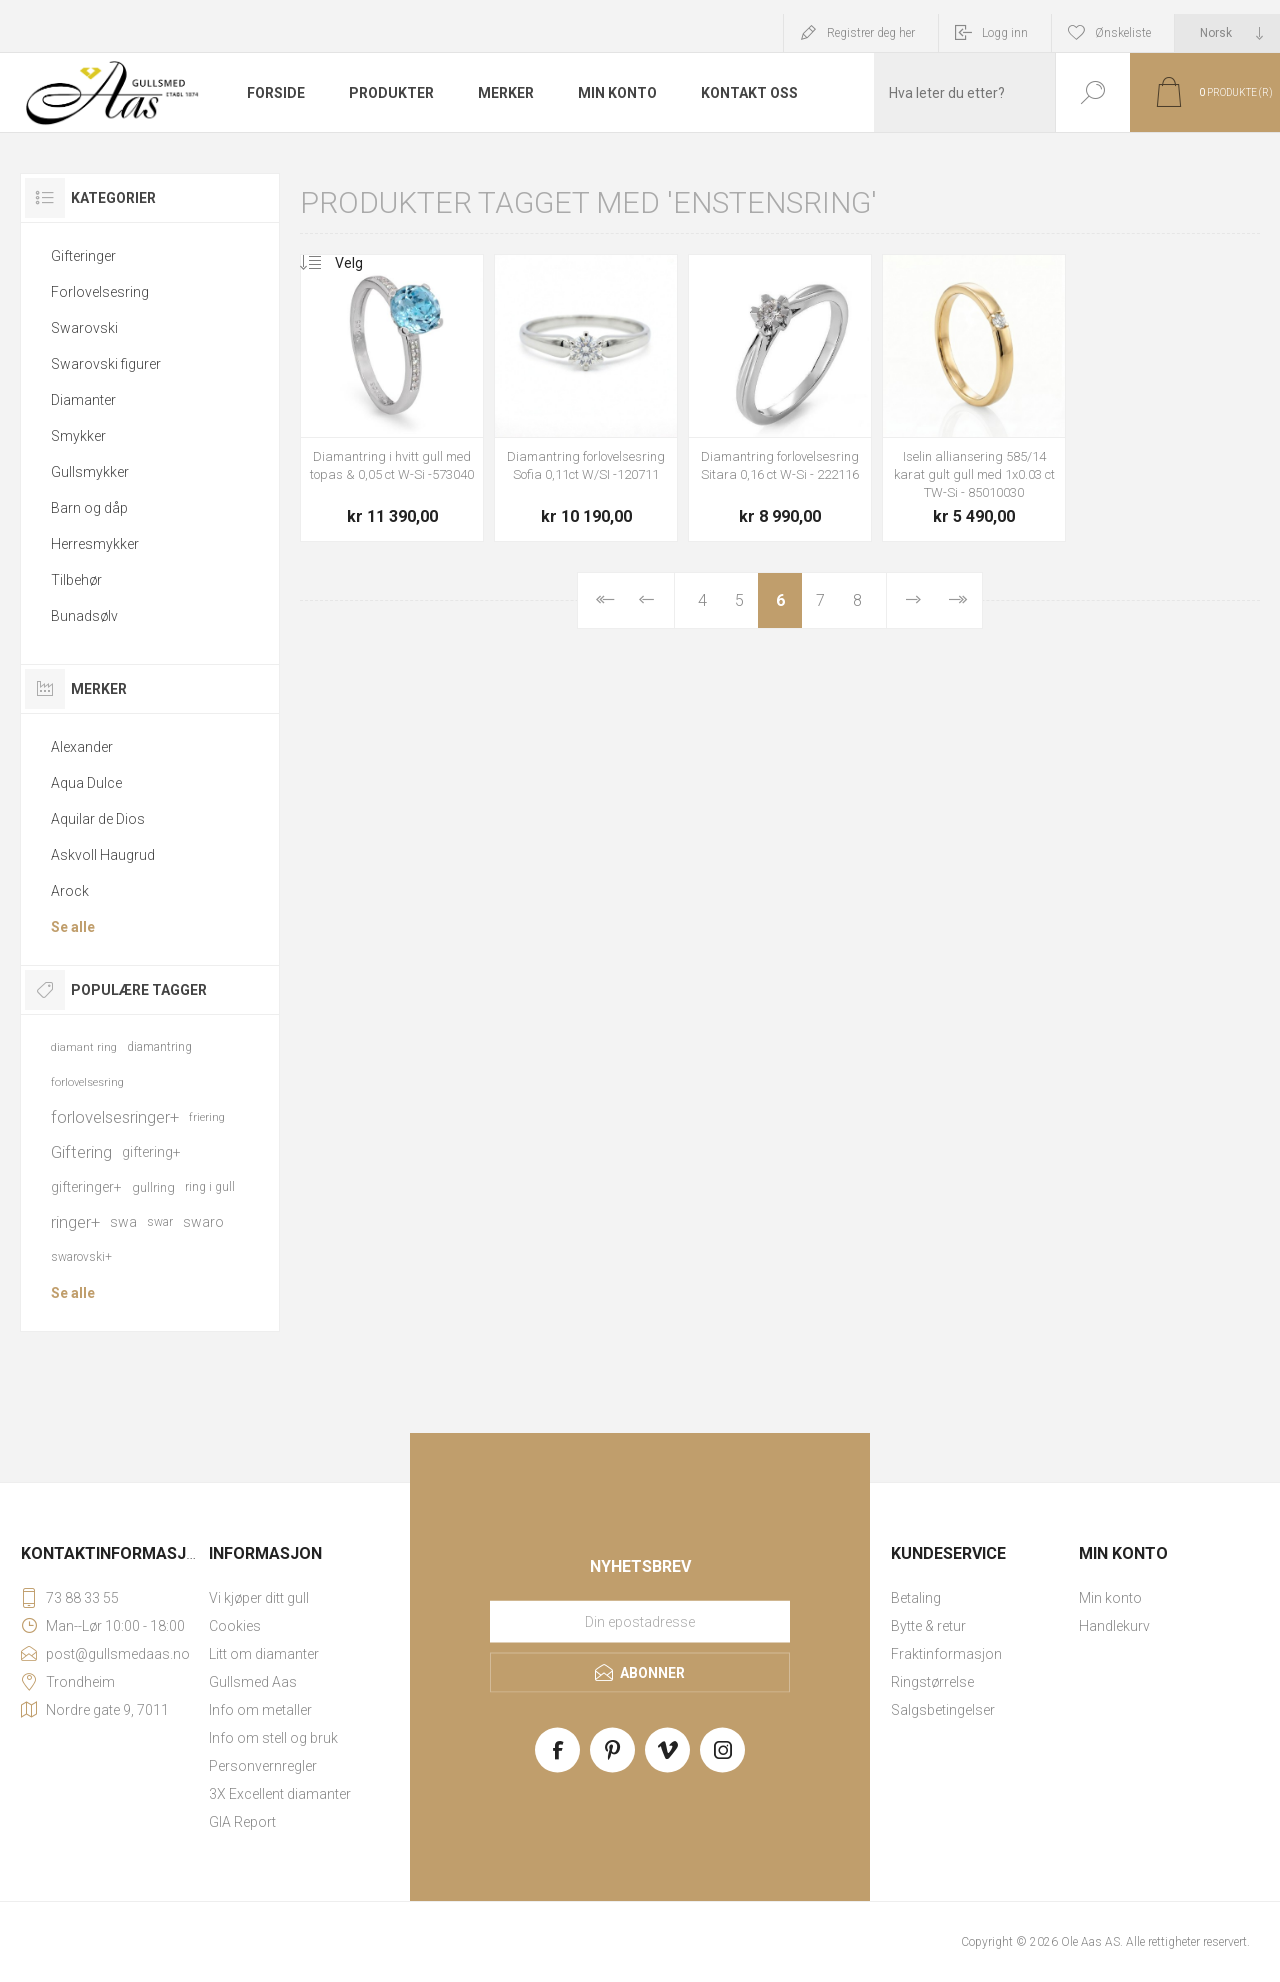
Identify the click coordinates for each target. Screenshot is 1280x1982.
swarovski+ (81, 1257)
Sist (956, 600)
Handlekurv (1114, 1626)
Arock (70, 891)
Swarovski (84, 328)
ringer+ (75, 1222)
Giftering (81, 1152)
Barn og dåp (89, 508)
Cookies (235, 1626)
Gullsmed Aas (253, 1682)
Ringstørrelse (932, 1682)
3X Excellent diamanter (280, 1794)
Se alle (73, 927)
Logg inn (1005, 33)
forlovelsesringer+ (115, 1117)
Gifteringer (83, 256)
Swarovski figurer (106, 364)
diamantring (159, 1047)
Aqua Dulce (86, 783)
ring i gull (210, 1187)
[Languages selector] (1227, 33)
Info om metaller (260, 1710)
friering (207, 1117)
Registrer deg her (871, 33)
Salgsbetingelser (943, 1710)
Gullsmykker (90, 472)
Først (603, 600)
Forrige (646, 600)
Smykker (78, 436)
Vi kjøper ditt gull (259, 1598)
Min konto (1110, 1598)
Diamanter (83, 400)
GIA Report (242, 1822)
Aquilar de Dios (98, 819)
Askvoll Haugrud (103, 855)
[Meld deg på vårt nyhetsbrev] (640, 1622)
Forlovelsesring (100, 292)
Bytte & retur (928, 1626)
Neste (913, 600)
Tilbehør (76, 580)
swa (123, 1222)
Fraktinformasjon (946, 1654)
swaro (203, 1222)
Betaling (916, 1598)
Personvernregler (263, 1766)
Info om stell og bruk (273, 1738)
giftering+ (151, 1152)
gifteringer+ (86, 1187)
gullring (153, 1187)
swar (160, 1222)
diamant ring (84, 1047)
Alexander (82, 747)
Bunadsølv (84, 616)
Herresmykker (95, 544)
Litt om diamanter (264, 1654)
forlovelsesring (87, 1082)
